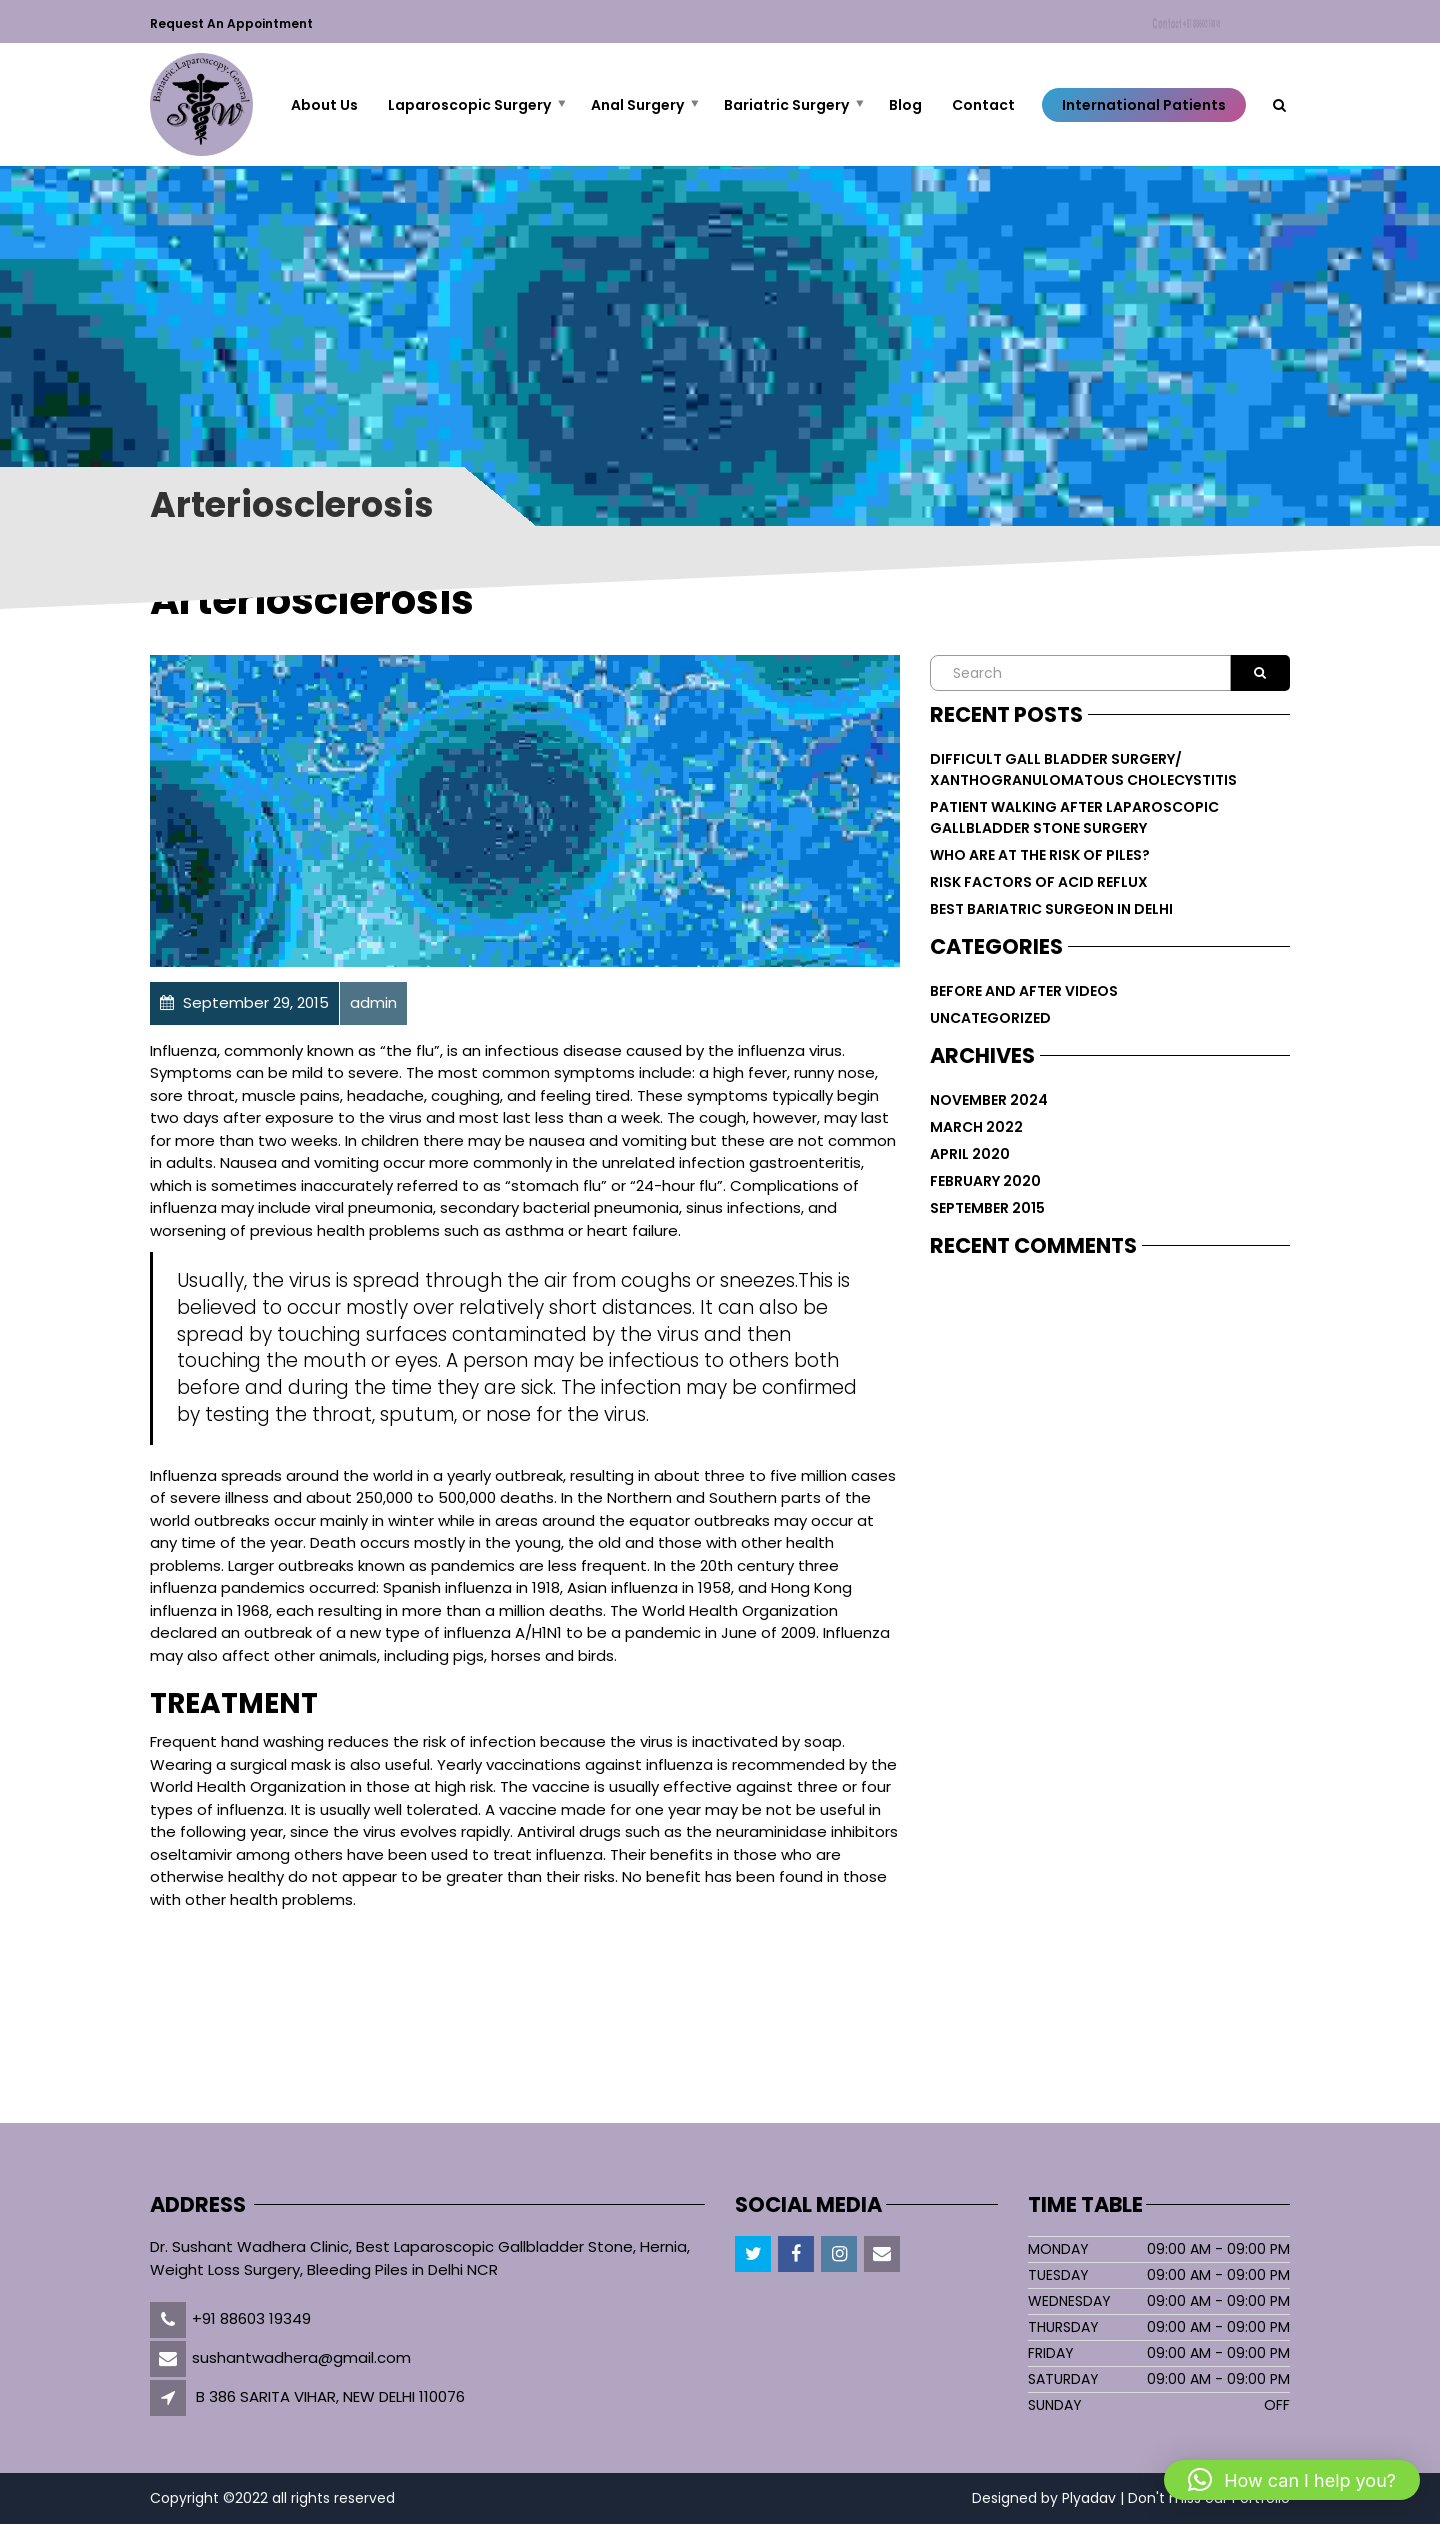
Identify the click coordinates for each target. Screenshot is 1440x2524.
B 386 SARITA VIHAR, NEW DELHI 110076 (330, 2396)
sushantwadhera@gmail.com (301, 2357)
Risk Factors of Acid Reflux (1039, 882)
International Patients (1144, 105)
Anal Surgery (637, 105)
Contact (1189, 24)
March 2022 (976, 1127)
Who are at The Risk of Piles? (1040, 855)
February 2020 (985, 1181)
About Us (324, 105)
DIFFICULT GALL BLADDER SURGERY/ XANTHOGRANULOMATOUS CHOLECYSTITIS (1083, 769)
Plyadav (1089, 2498)
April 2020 (970, 1154)
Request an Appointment (231, 23)
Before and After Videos (1024, 991)
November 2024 (989, 1100)
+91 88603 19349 (251, 2318)
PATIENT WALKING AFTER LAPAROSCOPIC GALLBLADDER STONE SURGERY (1074, 817)
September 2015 (987, 1208)
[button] (1292, 2480)
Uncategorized (990, 1018)
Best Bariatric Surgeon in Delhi (1051, 909)
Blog (905, 105)
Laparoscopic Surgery (469, 105)
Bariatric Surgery (786, 105)
